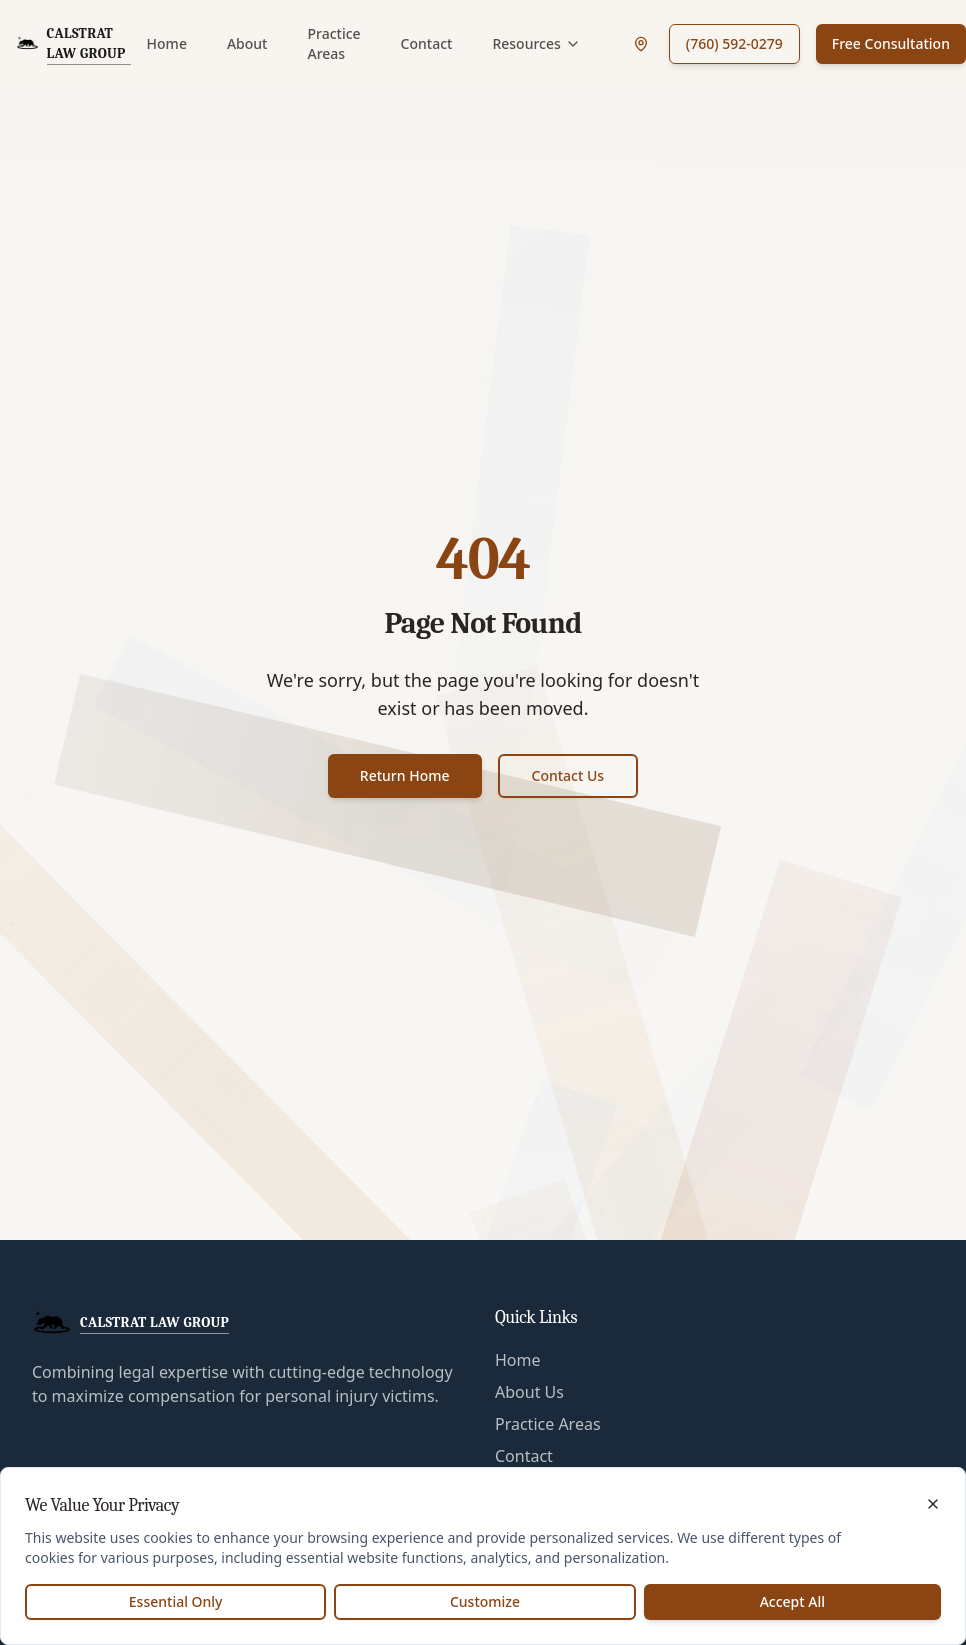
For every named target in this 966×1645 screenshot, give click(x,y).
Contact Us (568, 775)
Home (167, 43)
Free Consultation (891, 43)
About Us (529, 1392)
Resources (536, 43)
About (247, 43)
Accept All (792, 1601)
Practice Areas (333, 43)
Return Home (405, 775)
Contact (427, 43)
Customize (485, 1601)
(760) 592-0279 (734, 43)
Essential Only (176, 1601)
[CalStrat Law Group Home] (73, 44)
